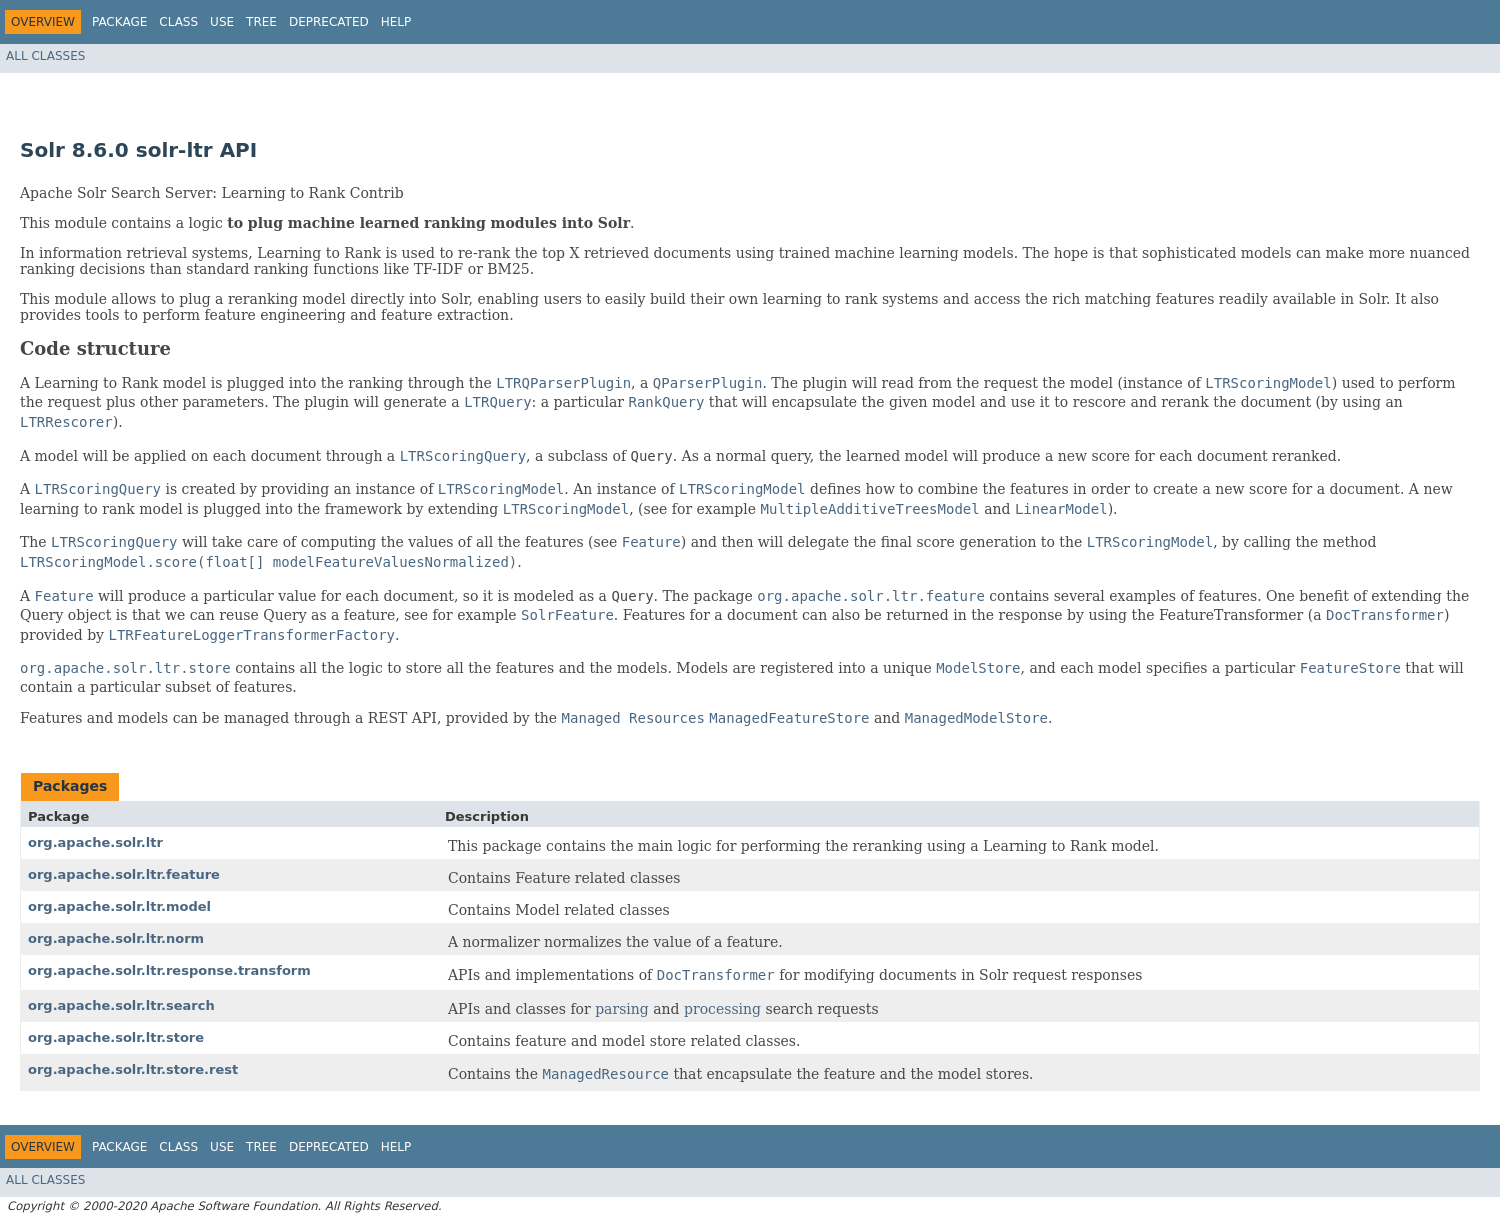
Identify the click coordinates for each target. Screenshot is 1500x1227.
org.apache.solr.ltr (95, 842)
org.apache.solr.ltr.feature (124, 874)
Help (396, 22)
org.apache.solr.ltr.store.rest (133, 1069)
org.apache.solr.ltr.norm (116, 938)
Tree (261, 22)
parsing (622, 1009)
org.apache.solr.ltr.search (121, 1005)
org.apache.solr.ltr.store (116, 1037)
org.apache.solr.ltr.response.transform (169, 970)
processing (722, 1009)
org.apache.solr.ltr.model (119, 906)
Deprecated (329, 22)
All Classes (45, 56)
